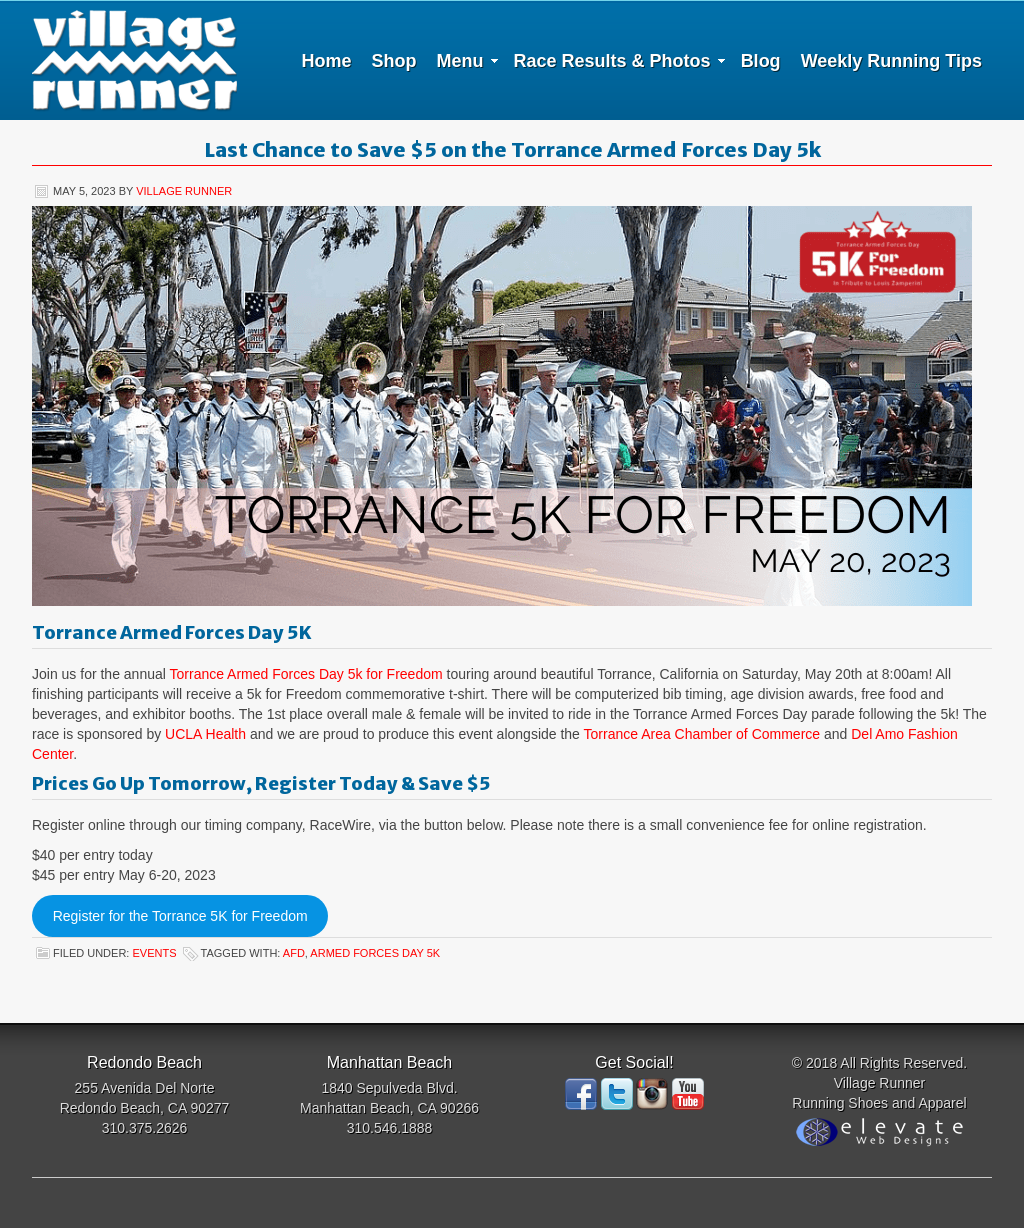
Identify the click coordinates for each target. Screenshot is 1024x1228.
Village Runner (134, 60)
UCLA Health (205, 734)
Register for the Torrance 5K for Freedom (180, 916)
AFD (294, 953)
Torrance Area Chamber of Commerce (702, 734)
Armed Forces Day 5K (375, 953)
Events (154, 953)
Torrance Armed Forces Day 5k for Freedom (306, 674)
